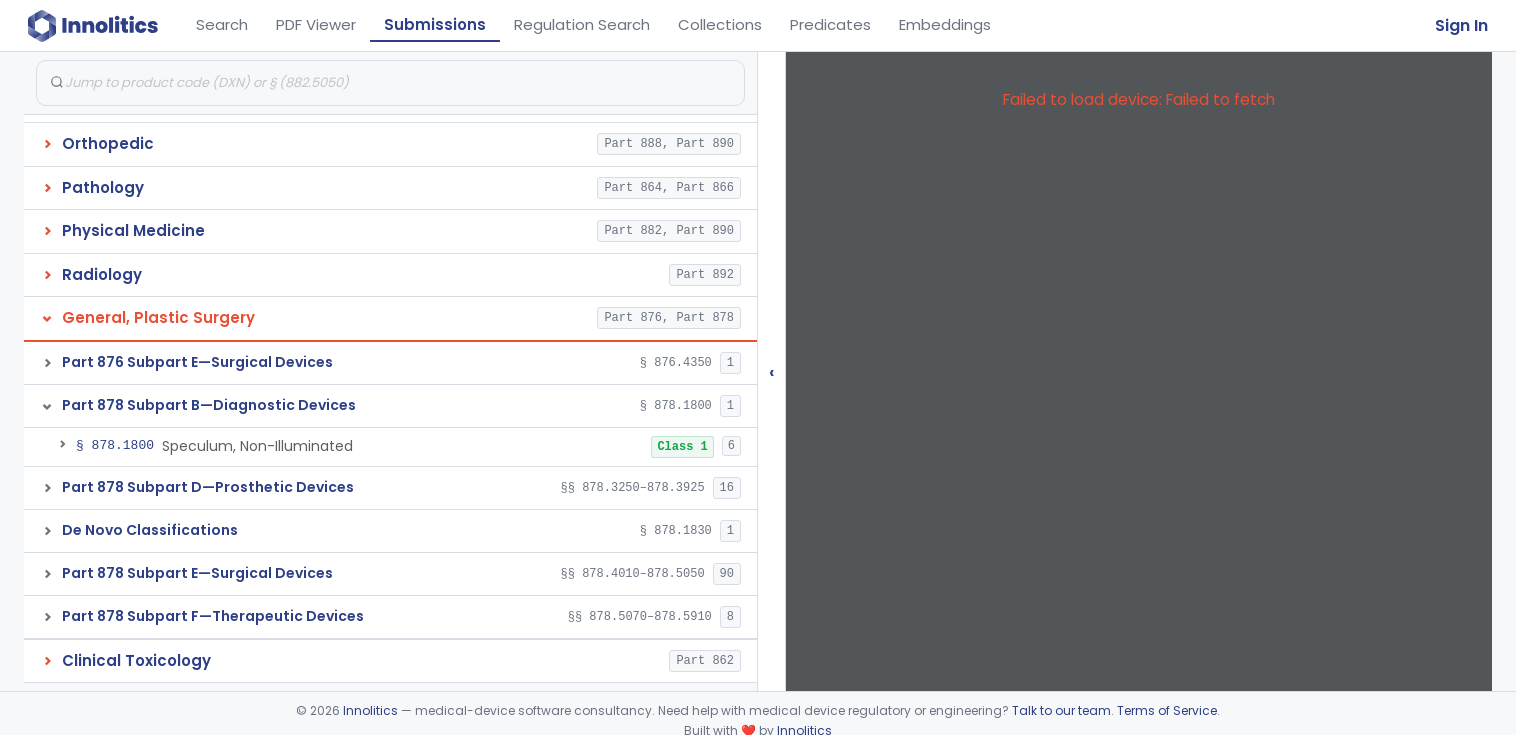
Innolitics (370, 710)
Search (222, 24)
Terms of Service (1167, 710)
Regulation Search (582, 24)
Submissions (435, 24)
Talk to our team (1061, 710)
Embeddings (945, 24)
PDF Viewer (316, 24)
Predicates (830, 24)
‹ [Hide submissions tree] (772, 371)
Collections (720, 24)
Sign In (1461, 25)
